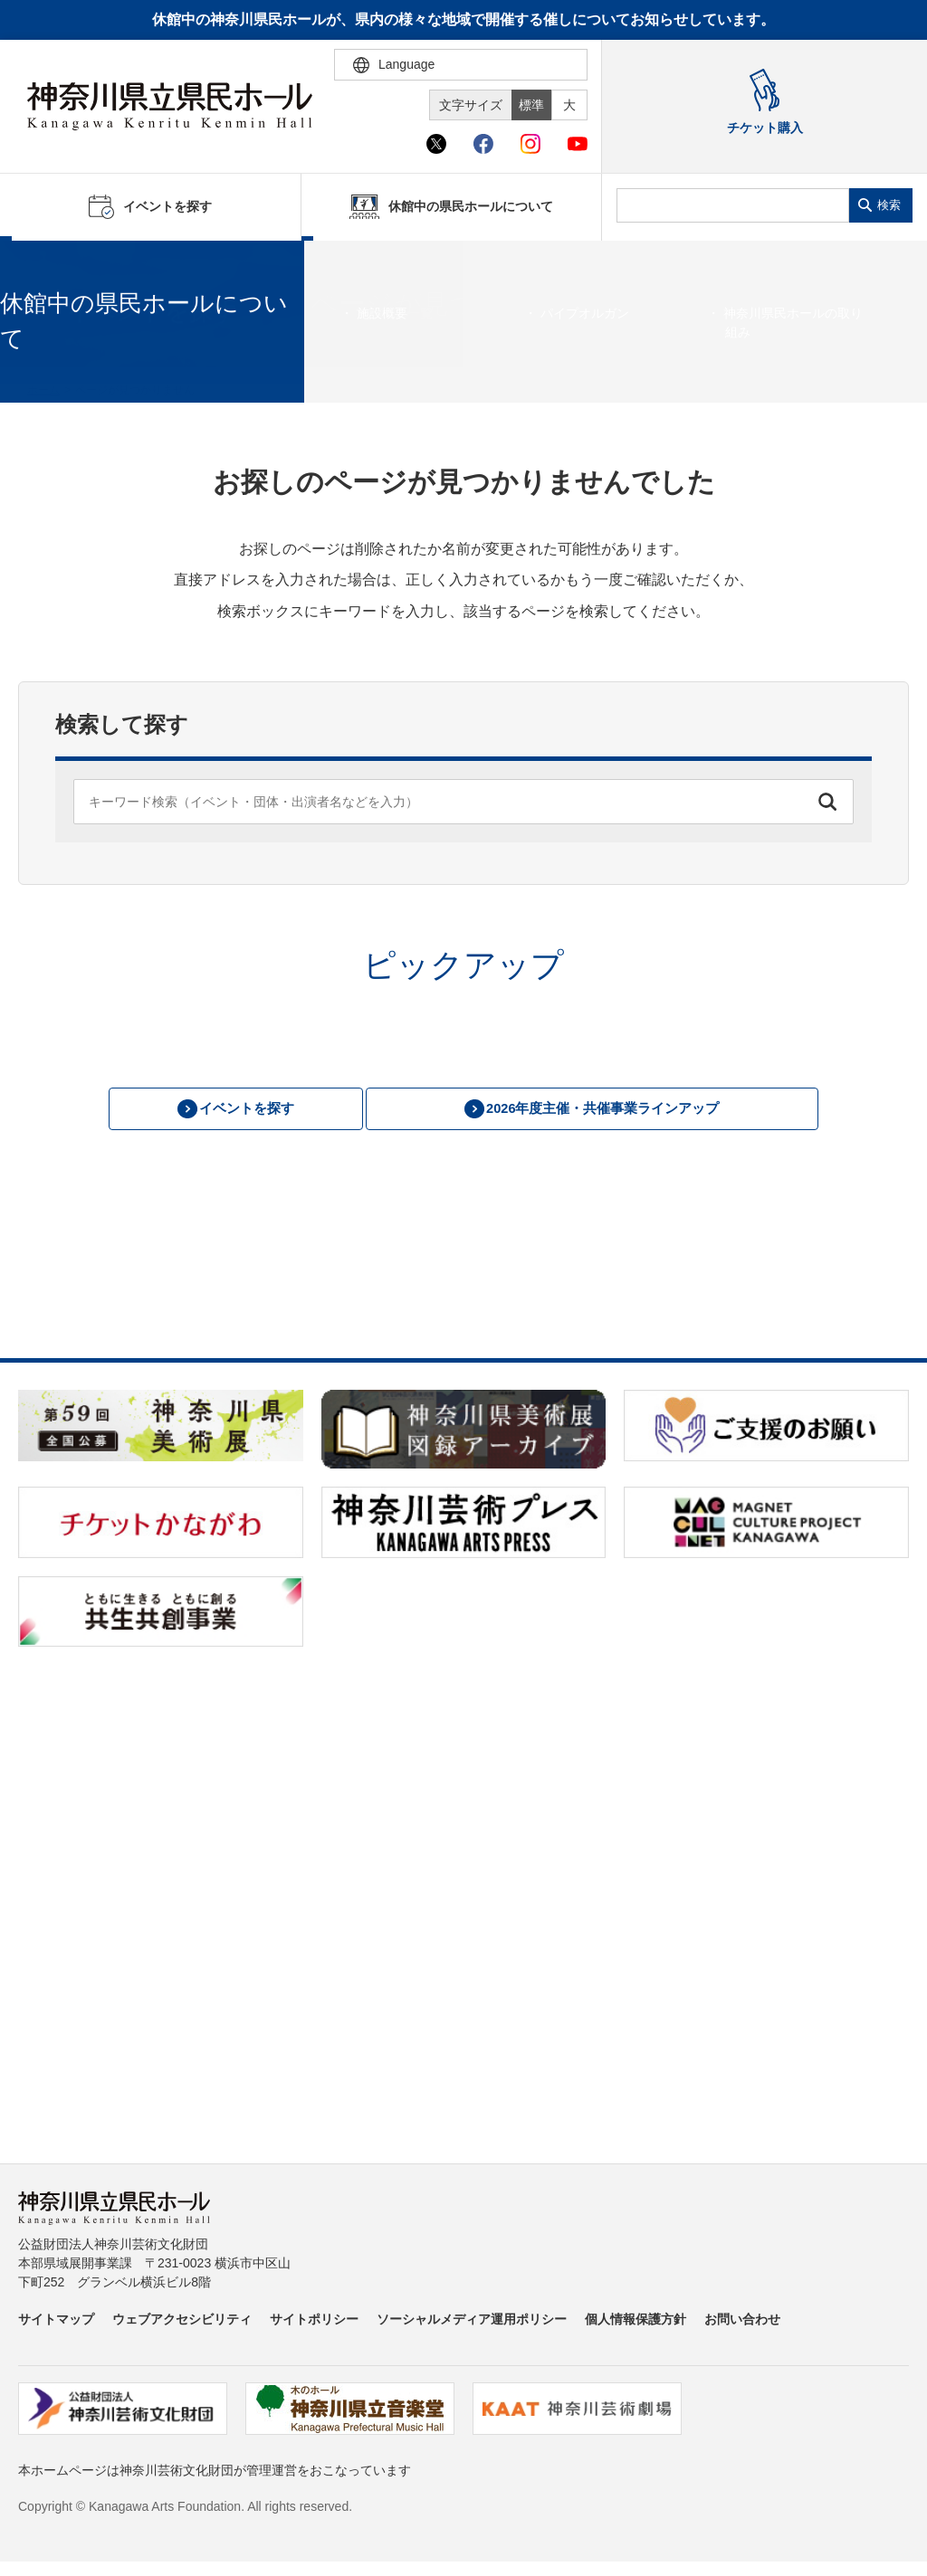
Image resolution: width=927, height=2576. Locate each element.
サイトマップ (56, 2322)
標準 (531, 105)
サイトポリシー (314, 2322)
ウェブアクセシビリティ (182, 2322)
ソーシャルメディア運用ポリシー (472, 2322)
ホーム (43, 390)
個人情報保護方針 (635, 2322)
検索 (889, 205)
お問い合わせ (742, 2322)
